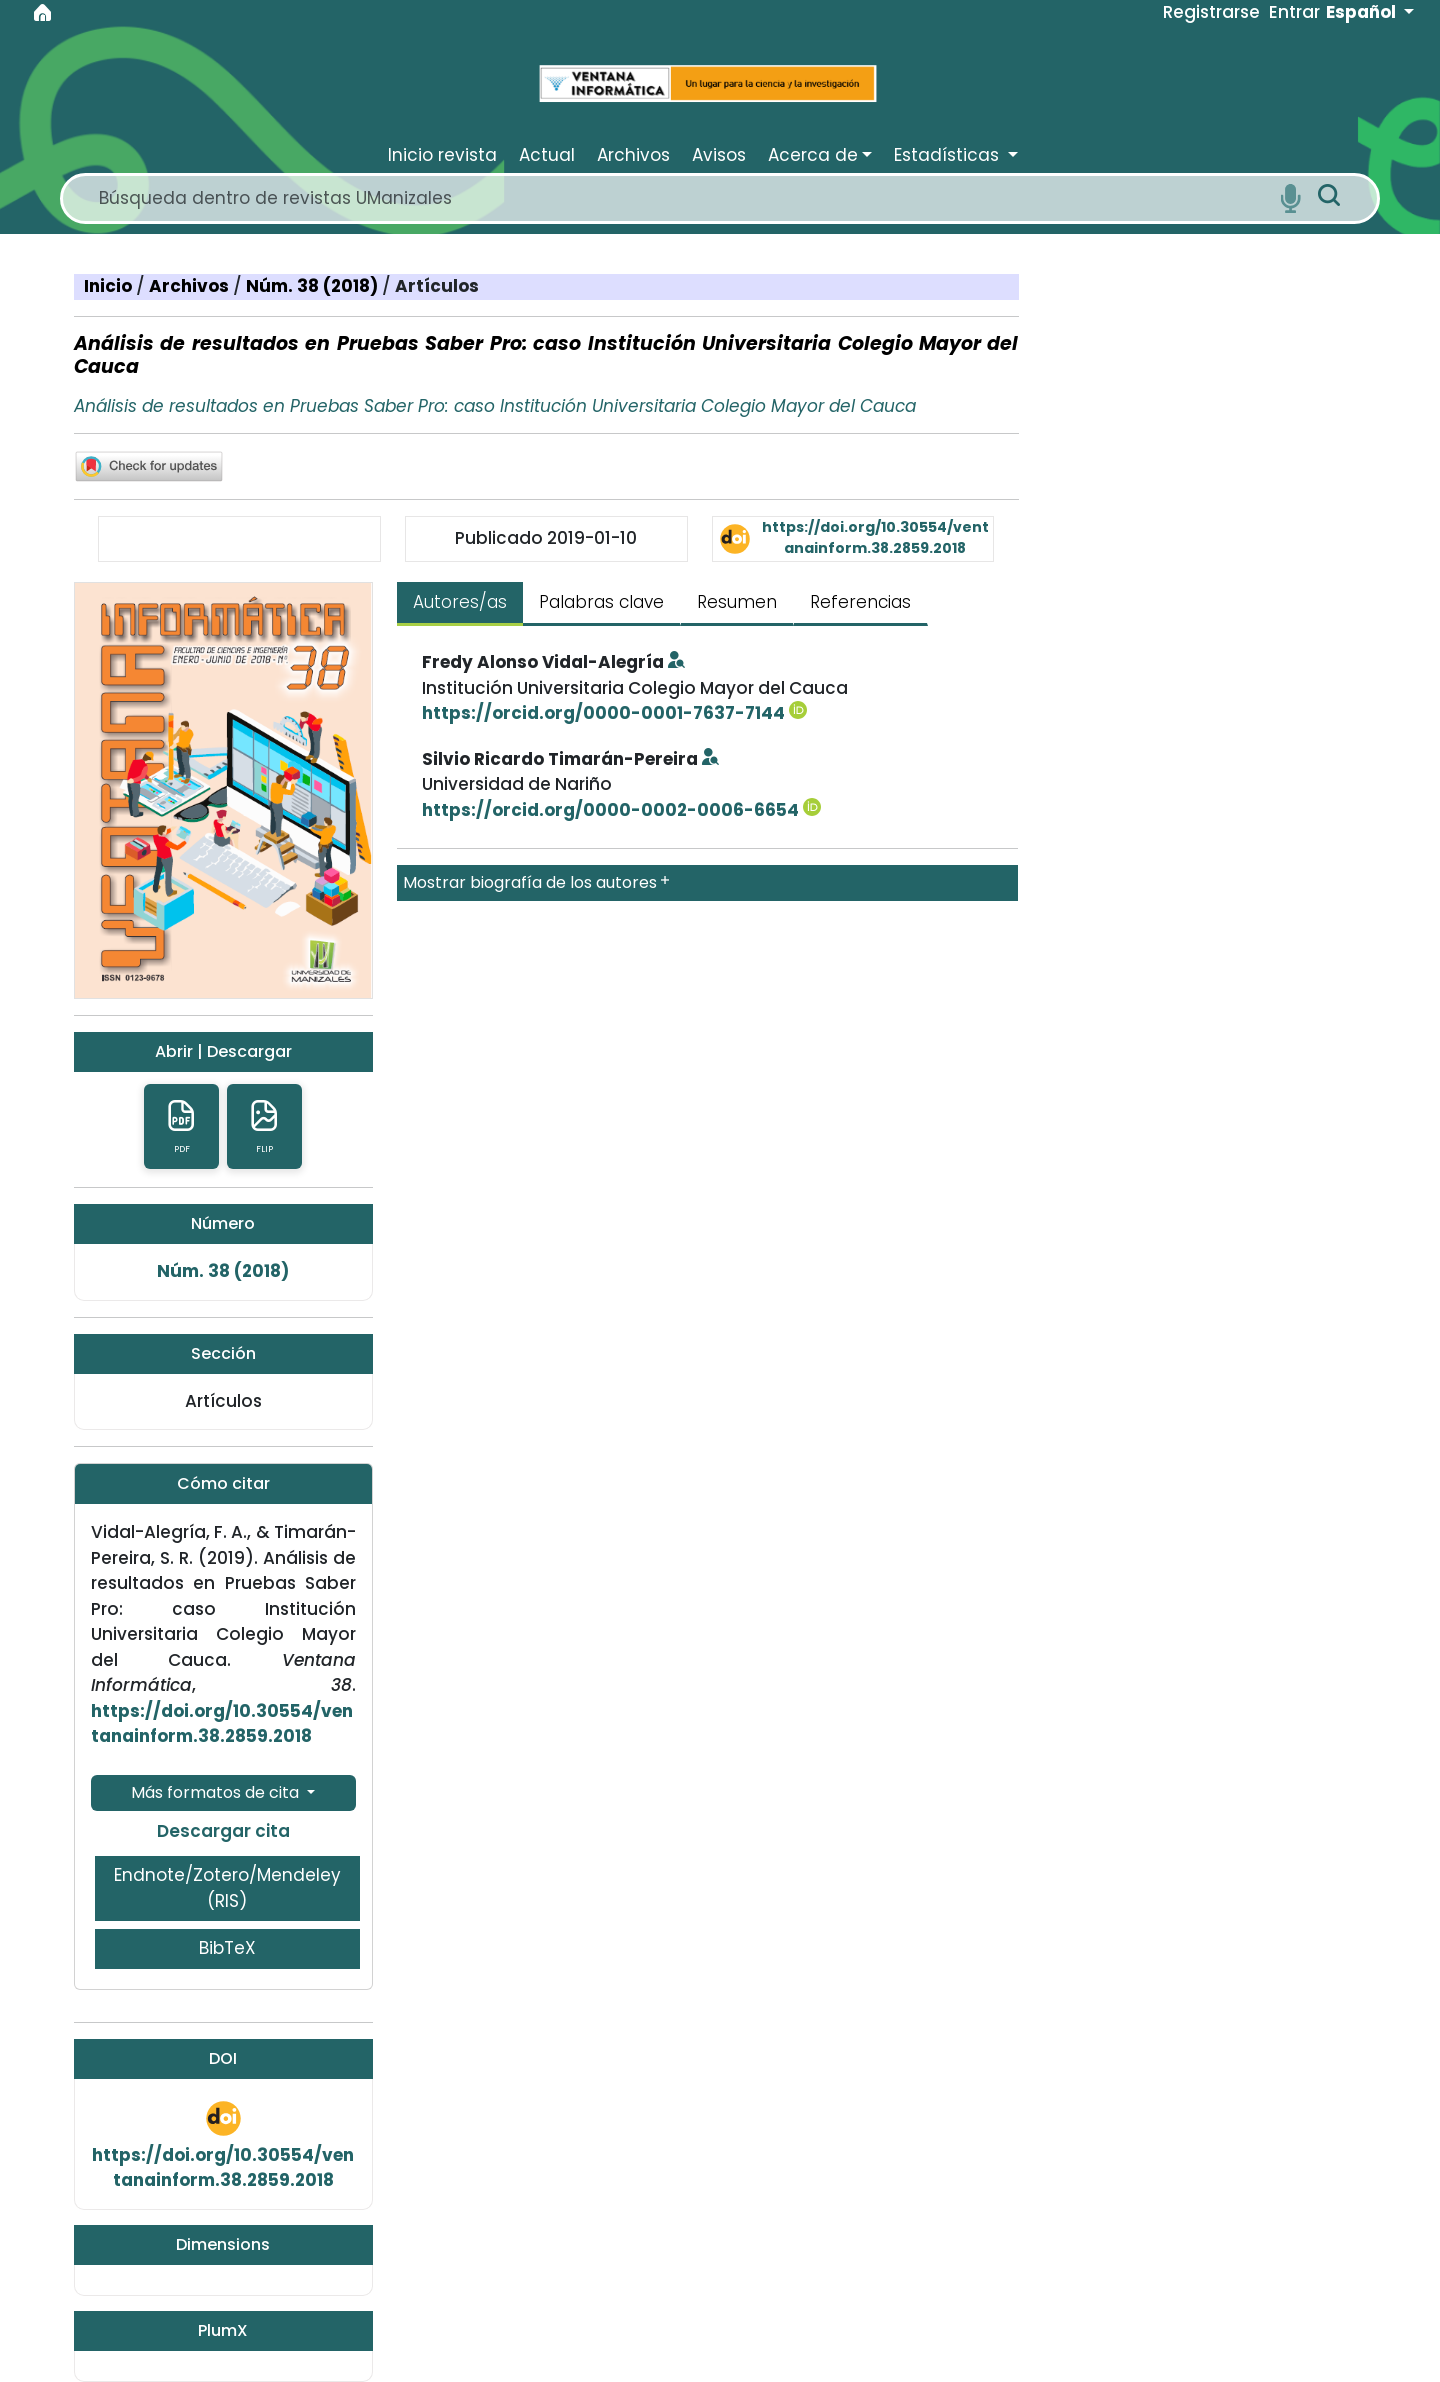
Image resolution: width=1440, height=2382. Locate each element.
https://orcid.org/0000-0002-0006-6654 (621, 810)
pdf (181, 1126)
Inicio (110, 286)
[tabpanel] (708, 775)
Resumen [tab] (737, 602)
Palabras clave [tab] (601, 602)
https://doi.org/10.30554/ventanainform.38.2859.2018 (875, 537)
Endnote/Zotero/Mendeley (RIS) (227, 1888)
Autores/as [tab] (460, 602)
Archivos (191, 286)
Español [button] (1363, 12)
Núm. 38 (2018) (314, 286)
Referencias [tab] (860, 602)
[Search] (681, 198)
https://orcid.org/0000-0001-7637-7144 (614, 713)
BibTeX (227, 1948)
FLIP (264, 1126)
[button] (822, 155)
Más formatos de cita (217, 1792)
